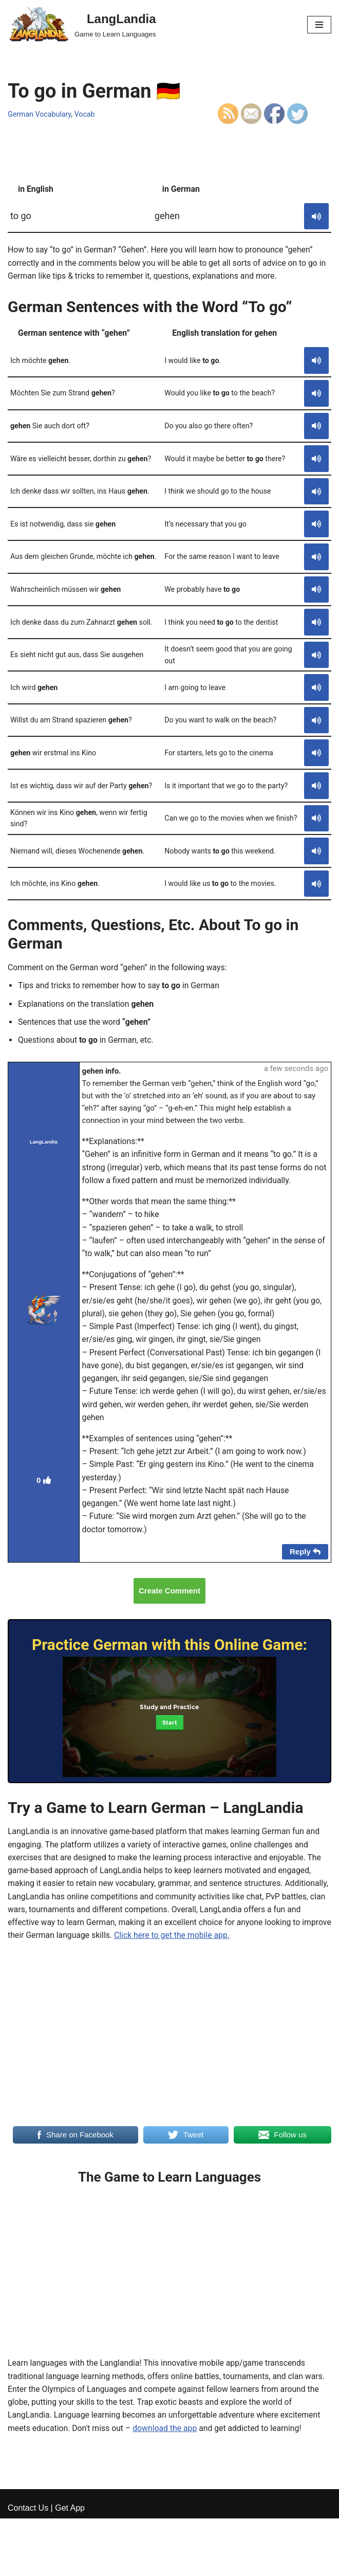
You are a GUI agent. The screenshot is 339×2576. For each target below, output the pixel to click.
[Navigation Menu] (319, 24)
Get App (70, 2565)
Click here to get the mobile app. (214, 1945)
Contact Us (28, 2565)
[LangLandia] (82, 24)
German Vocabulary (40, 114)
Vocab (86, 114)
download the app (167, 2439)
